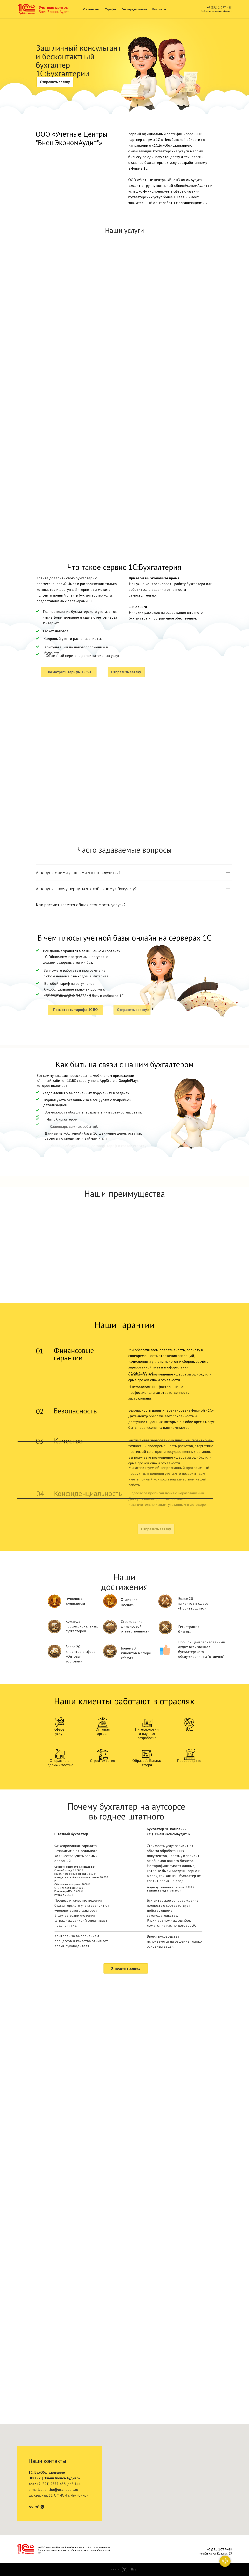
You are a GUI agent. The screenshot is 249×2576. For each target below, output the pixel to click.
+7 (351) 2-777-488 (219, 7)
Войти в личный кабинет (216, 11)
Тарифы (110, 9)
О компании (91, 9)
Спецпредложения (134, 9)
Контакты (159, 9)
